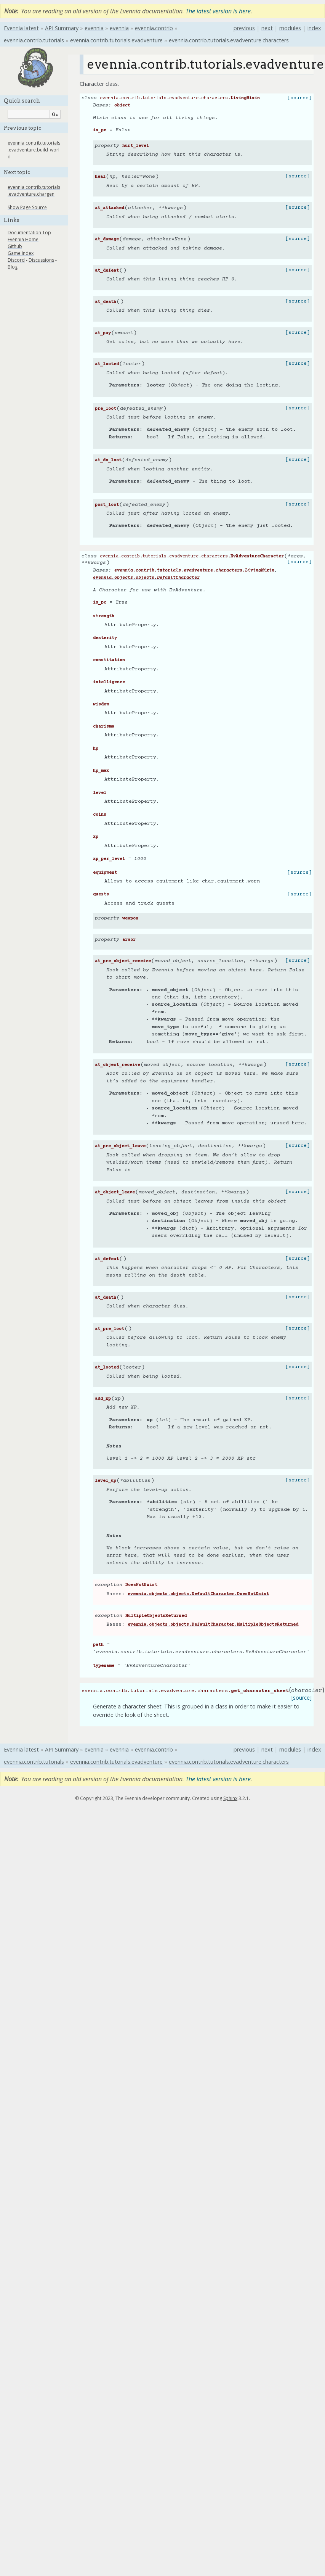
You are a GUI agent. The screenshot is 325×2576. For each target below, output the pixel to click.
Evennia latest (21, 28)
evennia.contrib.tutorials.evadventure (116, 40)
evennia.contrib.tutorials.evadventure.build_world (34, 150)
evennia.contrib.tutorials (34, 40)
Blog (13, 267)
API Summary (61, 28)
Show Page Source (27, 207)
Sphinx (230, 1798)
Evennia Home (23, 239)
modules (290, 28)
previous (244, 28)
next (267, 28)
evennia (94, 28)
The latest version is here (218, 11)
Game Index (21, 253)
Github (15, 246)
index (314, 28)
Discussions (41, 260)
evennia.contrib (154, 28)
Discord (16, 260)
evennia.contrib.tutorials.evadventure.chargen (34, 190)
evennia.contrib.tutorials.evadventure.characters (229, 40)
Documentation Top (29, 232)
